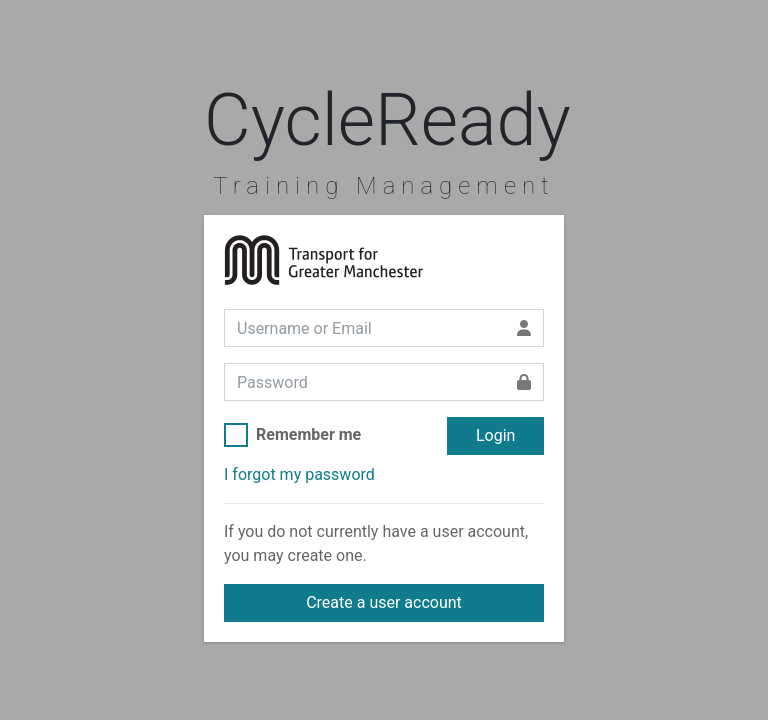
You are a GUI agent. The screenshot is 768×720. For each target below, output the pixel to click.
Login (495, 435)
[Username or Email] (365, 328)
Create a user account (384, 602)
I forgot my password (299, 474)
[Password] (365, 382)
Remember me (308, 434)
